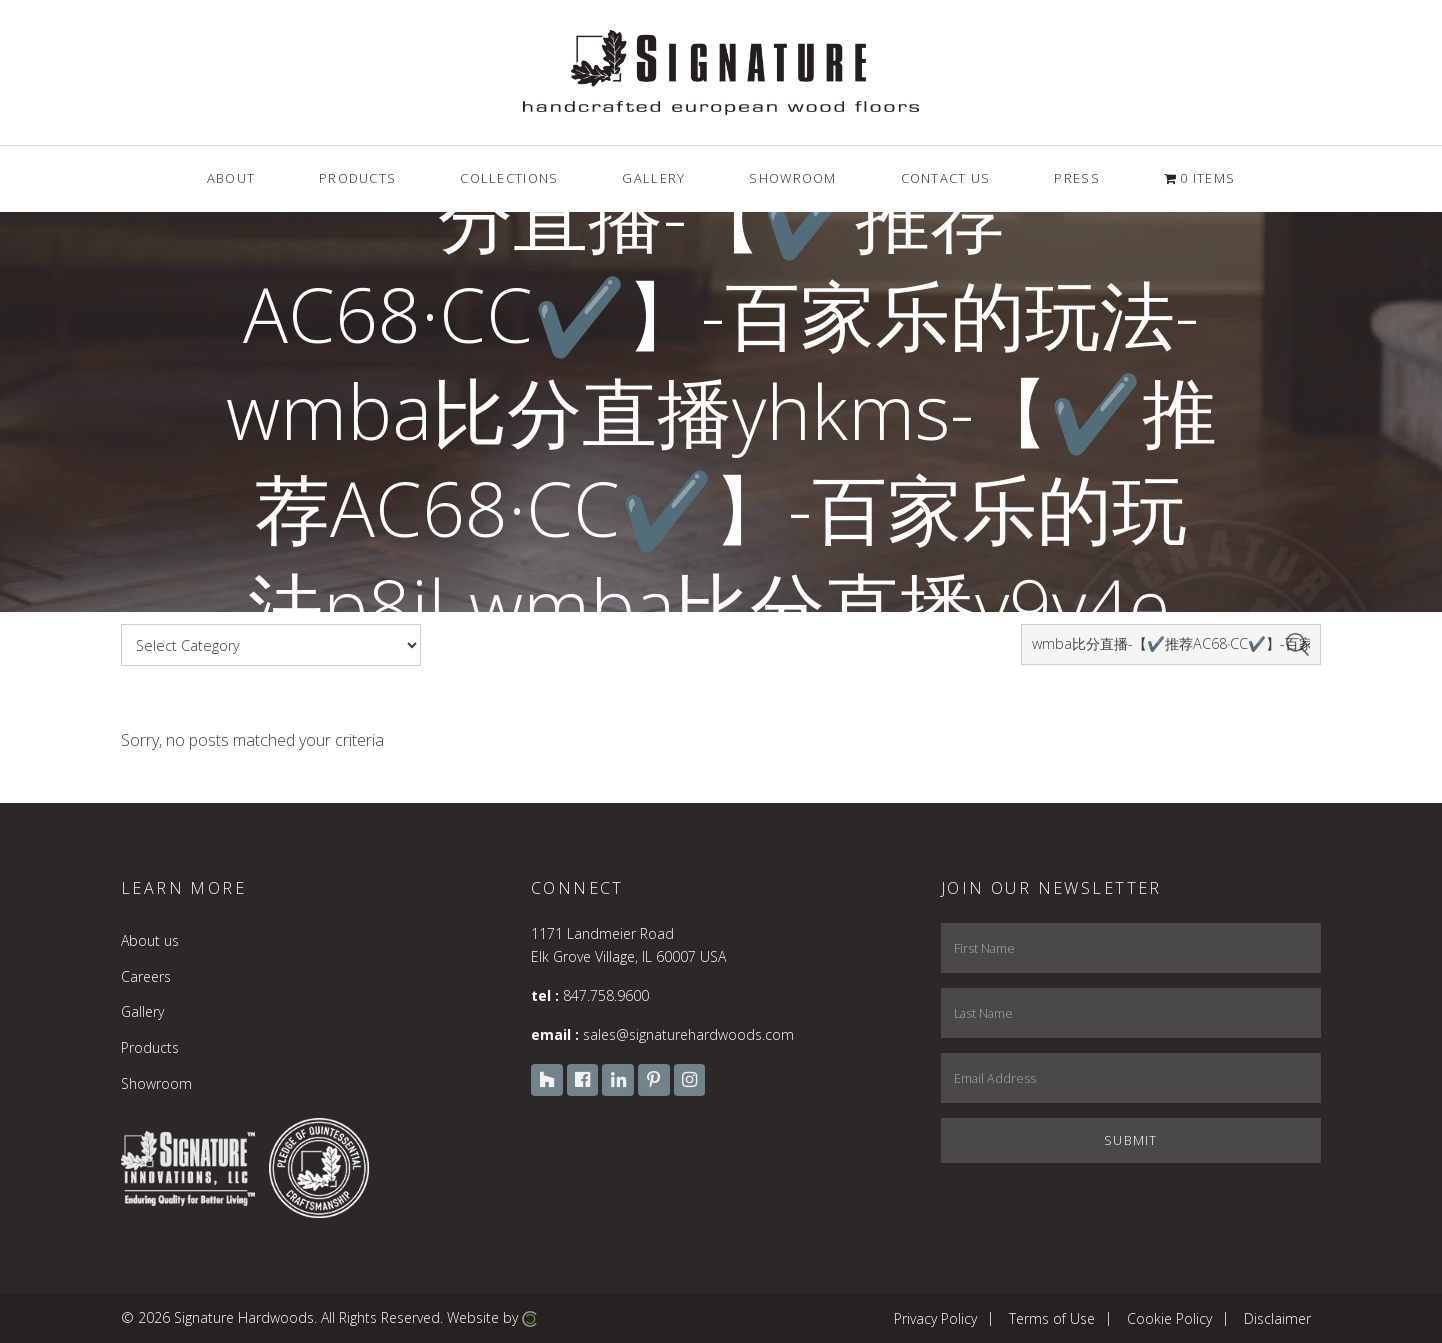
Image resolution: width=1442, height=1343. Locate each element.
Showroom (156, 1083)
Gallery (142, 1011)
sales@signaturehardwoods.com (688, 1034)
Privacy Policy (935, 1317)
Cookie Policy (1169, 1317)
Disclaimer (1277, 1317)
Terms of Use (1052, 1317)
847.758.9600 (606, 995)
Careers (146, 976)
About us (150, 940)
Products (150, 1047)
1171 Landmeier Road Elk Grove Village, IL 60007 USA (628, 944)
